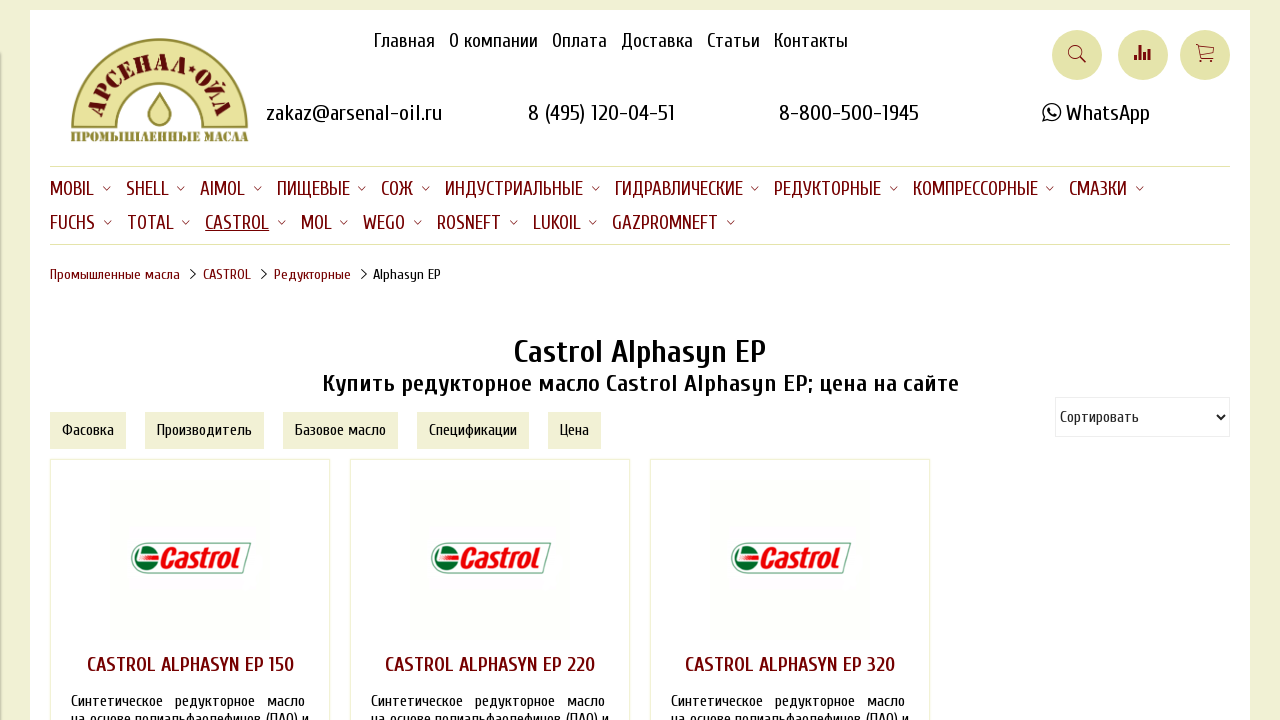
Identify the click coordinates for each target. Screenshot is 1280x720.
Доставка (657, 41)
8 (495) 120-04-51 (601, 113)
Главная (404, 41)
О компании (493, 41)
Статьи (733, 41)
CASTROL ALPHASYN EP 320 (790, 665)
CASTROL (227, 274)
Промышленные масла (115, 274)
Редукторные (312, 274)
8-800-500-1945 (849, 113)
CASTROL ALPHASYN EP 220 (490, 665)
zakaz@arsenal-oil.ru (354, 113)
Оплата (579, 41)
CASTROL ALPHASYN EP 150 (190, 665)
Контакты (811, 41)
